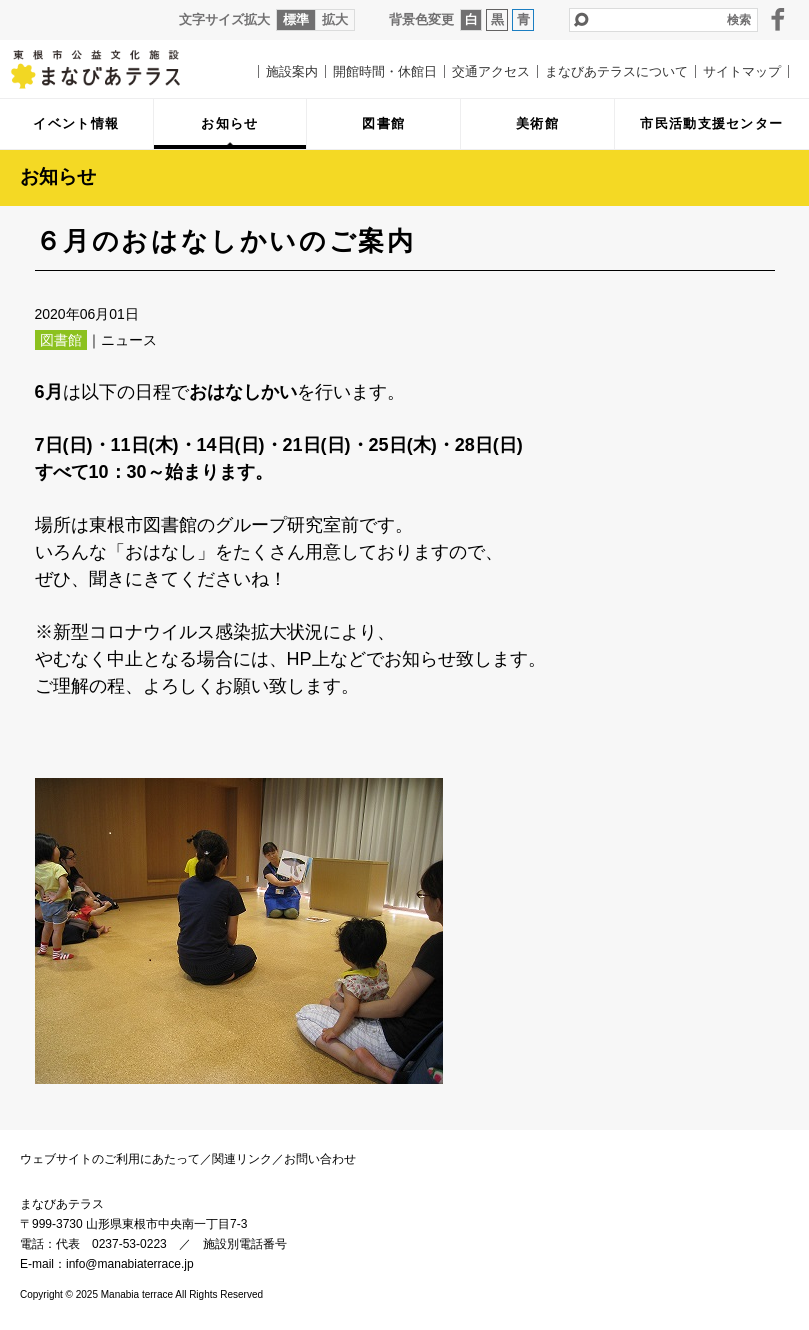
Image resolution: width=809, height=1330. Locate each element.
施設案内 (292, 71)
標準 (296, 19)
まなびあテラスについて (616, 71)
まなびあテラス (110, 69)
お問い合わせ (320, 1159)
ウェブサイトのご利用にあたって (110, 1159)
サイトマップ (742, 71)
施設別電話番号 (245, 1244)
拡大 (335, 19)
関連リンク (242, 1159)
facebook (778, 19)
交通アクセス (491, 71)
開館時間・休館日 (385, 71)
